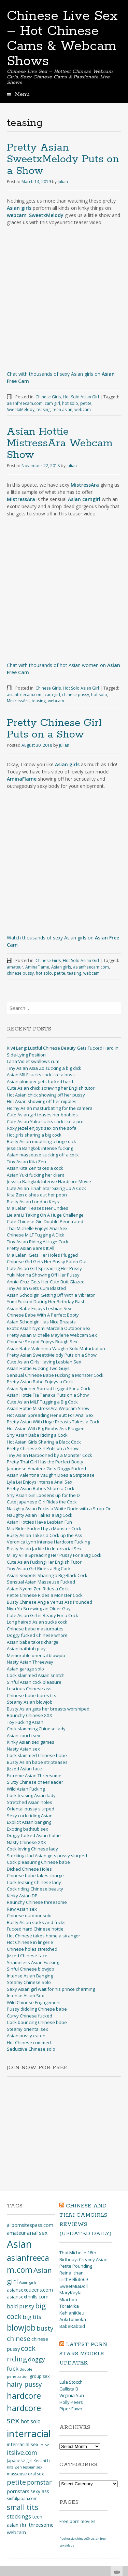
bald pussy (20, 2306)
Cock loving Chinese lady (32, 1849)
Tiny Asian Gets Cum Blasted (36, 1288)
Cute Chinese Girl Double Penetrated (45, 1221)
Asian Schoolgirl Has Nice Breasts (41, 1322)
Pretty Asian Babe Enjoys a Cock (40, 1382)
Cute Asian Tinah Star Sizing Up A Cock (46, 1188)
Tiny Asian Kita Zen (26, 1161)
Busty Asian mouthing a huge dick (41, 1141)
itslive (44, 2445)
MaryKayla (70, 2293)
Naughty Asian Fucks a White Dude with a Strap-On (59, 1508)
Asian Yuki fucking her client (35, 1175)
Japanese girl (19, 2460)
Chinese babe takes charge (35, 1875)
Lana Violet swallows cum (33, 1061)
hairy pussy (24, 2384)
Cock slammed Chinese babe (37, 1755)
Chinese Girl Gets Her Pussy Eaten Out (47, 1261)
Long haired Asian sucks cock (37, 1622)
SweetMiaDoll (73, 2286)
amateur (15, 967)
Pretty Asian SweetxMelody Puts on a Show (63, 159)
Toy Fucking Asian (25, 1722)
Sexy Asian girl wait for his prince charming (51, 1989)
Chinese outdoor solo (29, 1915)
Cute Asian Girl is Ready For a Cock (42, 1615)
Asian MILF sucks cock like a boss (41, 1075)
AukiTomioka (72, 2319)
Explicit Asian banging (29, 1822)
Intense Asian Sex (25, 1995)
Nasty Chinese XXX (26, 1842)
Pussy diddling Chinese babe (37, 2009)
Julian (63, 181)
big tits (32, 2317)
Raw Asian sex (22, 1909)
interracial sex (23, 2444)
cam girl (52, 403)
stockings (19, 2516)
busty (45, 2328)
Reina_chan (71, 2273)
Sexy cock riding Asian (30, 1815)
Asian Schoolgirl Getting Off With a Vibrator (51, 1295)
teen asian (62, 409)
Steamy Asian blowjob (30, 1702)
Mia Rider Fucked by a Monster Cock (44, 1528)
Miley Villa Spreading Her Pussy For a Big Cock (54, 1555)
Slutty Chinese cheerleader (35, 1782)
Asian (19, 2244)
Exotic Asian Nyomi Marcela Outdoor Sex (48, 1328)
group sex (39, 2376)
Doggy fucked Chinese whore (37, 1635)
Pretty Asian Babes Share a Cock (40, 1488)
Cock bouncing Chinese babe (37, 2022)
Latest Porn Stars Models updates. (83, 2354)
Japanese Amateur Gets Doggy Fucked (46, 1468)
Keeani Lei (43, 2460)
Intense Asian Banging (30, 1976)
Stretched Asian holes (29, 1802)
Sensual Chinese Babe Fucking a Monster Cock (55, 1375)
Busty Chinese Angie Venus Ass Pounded (49, 1602)
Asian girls (61, 967)
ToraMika (69, 2306)
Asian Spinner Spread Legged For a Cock (48, 1388)
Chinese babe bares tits (31, 1695)
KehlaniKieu (71, 2313)
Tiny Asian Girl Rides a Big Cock (39, 1568)
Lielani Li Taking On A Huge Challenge (45, 1215)
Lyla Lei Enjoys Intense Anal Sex (39, 1482)
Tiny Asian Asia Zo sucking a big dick (44, 1068)
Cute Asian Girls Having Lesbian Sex (44, 1362)
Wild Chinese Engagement (34, 2002)
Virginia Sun (71, 2395)
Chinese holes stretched (32, 1949)
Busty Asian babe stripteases (37, 1762)
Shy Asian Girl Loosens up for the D (43, 1495)
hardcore (24, 2395)
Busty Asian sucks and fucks (36, 1922)
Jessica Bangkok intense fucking (40, 1148)
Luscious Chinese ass (29, 1689)
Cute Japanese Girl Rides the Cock (42, 1502)
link (122, 2469)
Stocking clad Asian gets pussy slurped (47, 1856)
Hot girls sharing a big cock (34, 1135)
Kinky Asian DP (22, 1896)
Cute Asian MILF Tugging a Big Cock (42, 1402)
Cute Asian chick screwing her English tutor (51, 1088)
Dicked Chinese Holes (29, 1869)
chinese (18, 2338)
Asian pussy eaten (26, 2036)
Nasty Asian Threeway (30, 1662)
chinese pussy (75, 694)
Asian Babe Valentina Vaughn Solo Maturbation (56, 1348)
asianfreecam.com (25, 403)
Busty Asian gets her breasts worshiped (48, 1709)
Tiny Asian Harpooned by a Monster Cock (49, 1455)
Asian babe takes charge (32, 1642)
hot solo (70, 403)
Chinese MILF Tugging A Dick (35, 1235)
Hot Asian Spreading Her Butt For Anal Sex (50, 1415)
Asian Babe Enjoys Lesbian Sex (39, 1308)
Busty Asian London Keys (33, 1202)
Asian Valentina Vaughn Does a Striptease (51, 1475)
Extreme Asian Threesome (34, 1775)
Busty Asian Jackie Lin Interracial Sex (44, 1549)
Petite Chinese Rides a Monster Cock (45, 1595)
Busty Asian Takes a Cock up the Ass (44, 1535)
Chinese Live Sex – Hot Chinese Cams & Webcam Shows (62, 39)
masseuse (17, 2474)
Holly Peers (71, 2402)
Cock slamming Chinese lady (36, 1729)
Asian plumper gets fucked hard (40, 1081)
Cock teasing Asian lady (31, 1795)
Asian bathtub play (26, 1648)
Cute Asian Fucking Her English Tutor (44, 1562)
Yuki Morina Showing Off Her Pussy (43, 1275)
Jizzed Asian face (24, 1769)
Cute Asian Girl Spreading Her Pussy (44, 1268)
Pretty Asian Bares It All (30, 1248)
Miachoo (68, 2299)
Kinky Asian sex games (30, 1742)
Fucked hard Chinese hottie (35, 1929)
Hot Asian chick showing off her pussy (46, 1095)
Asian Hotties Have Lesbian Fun (39, 1522)
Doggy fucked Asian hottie (34, 1835)
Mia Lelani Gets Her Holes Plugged (42, 1255)
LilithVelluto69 (73, 2279)
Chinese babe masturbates (35, 1629)
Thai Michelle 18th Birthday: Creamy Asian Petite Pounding (83, 2259)
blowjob (21, 2327)
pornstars (18, 2491)
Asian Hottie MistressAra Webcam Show (59, 443)
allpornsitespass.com (30, 2225)
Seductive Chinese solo (31, 2049)
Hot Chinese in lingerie (30, 1942)
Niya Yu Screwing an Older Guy (39, 1608)
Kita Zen (14, 2467)
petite (85, 403)
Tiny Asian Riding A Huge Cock (37, 1242)
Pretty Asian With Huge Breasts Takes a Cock (53, 1422)
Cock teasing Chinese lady (34, 1882)
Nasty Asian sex (23, 1749)
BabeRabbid (72, 2326)
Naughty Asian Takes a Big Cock (39, 1515)
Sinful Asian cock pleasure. (34, 1682)
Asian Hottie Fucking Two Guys (38, 1368)
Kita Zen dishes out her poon (37, 1195)
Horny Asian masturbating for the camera (50, 1108)
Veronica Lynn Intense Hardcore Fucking (48, 1542)
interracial (29, 2433)
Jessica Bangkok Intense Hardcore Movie (49, 1181)
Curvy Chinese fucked (29, 2016)
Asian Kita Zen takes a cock (35, 1168)
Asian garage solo (25, 1669)
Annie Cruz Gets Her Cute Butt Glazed (46, 1282)
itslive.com (22, 2452)
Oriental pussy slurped (30, 1809)
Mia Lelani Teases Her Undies (37, 1208)
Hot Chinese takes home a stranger (43, 1936)
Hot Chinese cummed (29, 2042)
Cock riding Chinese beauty (35, 1889)
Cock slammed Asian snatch (36, 1675)
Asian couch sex (23, 1735)
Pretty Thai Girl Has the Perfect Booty (45, 1462)
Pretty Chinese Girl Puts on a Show (54, 728)
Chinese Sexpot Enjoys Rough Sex (42, 1341)
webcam (82, 409)
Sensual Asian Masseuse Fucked (41, 1582)
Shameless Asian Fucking (33, 1962)
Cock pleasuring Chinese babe (38, 1862)
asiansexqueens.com (30, 2289)
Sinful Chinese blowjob (30, 1969)
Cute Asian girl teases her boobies (42, 1115)
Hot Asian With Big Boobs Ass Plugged (46, 1428)
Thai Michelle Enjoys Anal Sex (37, 1228)
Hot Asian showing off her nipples (41, 1101)
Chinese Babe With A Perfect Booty (43, 1315)
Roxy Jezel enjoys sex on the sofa (41, 1128)
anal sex (37, 2233)
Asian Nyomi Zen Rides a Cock (38, 1589)
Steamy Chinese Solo (29, 1982)
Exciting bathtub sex (27, 1829)
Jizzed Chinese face (27, 1955)
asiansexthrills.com (27, 2296)
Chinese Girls (48, 397)
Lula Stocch (71, 2382)
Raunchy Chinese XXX (29, 1715)
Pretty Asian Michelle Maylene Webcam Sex (52, 1335)
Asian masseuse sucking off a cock (43, 1155)
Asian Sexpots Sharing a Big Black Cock (47, 1575)
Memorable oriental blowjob (36, 1655)
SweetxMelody (20, 409)
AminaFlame (37, 967)
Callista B (68, 2389)
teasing (44, 409)
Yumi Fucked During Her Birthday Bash (46, 1301)
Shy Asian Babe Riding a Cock (37, 1435)
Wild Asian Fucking (26, 1789)
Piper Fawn (70, 2409)
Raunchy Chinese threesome (37, 1902)
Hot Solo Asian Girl (81, 397)
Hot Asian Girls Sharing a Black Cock (44, 1442)
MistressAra (18, 701)
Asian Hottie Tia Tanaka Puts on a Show (48, 1395)
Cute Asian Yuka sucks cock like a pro (45, 1121)
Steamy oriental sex (27, 2029)
